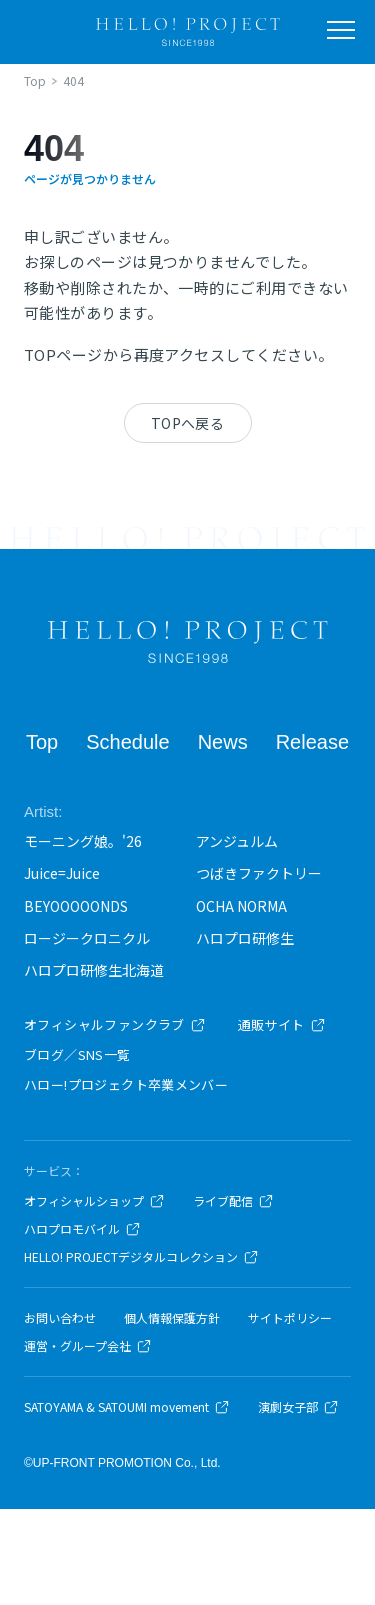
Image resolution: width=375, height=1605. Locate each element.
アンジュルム (237, 841)
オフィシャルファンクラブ (115, 1024)
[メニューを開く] (341, 30)
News (223, 742)
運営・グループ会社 (88, 1346)
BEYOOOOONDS (76, 906)
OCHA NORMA (241, 906)
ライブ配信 (233, 1201)
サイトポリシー (290, 1318)
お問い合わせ (60, 1318)
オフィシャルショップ (94, 1201)
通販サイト (282, 1024)
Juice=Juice (62, 873)
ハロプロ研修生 (245, 938)
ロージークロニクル (87, 938)
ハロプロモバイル (82, 1229)
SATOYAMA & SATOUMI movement (127, 1407)
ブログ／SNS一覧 (77, 1054)
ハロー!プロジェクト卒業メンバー (126, 1084)
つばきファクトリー (259, 873)
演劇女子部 (298, 1407)
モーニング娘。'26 (83, 841)
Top (42, 742)
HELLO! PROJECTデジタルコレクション (141, 1257)
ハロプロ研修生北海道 (94, 970)
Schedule (127, 742)
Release (312, 742)
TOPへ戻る (188, 423)
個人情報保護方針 (172, 1318)
